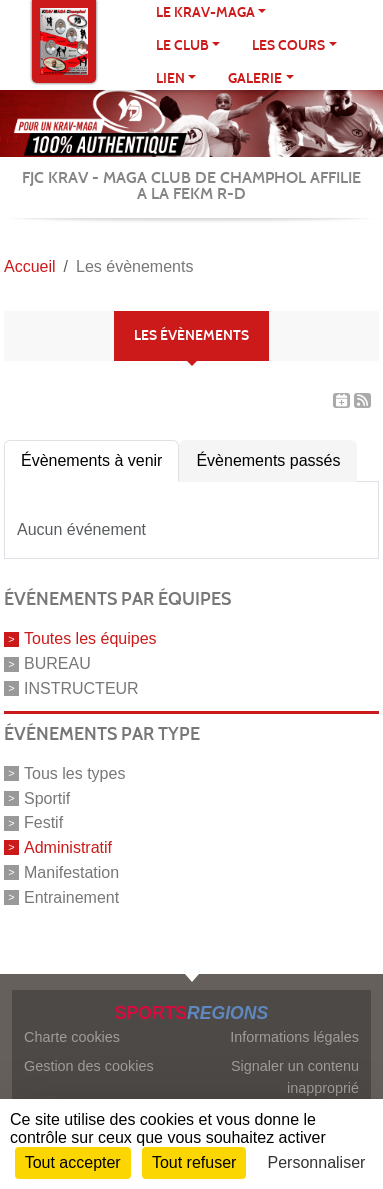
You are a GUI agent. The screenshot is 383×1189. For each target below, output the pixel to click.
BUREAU (57, 663)
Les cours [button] (288, 45)
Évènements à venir (91, 460)
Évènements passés (268, 460)
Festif (43, 822)
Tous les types (74, 773)
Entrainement (71, 896)
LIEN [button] (170, 78)
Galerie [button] (255, 78)
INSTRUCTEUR (81, 688)
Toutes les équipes (90, 638)
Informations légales (294, 1037)
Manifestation (71, 872)
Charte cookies (72, 1037)
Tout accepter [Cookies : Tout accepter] (73, 1162)
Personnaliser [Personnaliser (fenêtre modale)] (317, 1162)
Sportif (47, 797)
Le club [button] (182, 45)
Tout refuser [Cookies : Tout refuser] (194, 1162)
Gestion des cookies (89, 1066)
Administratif (68, 847)
